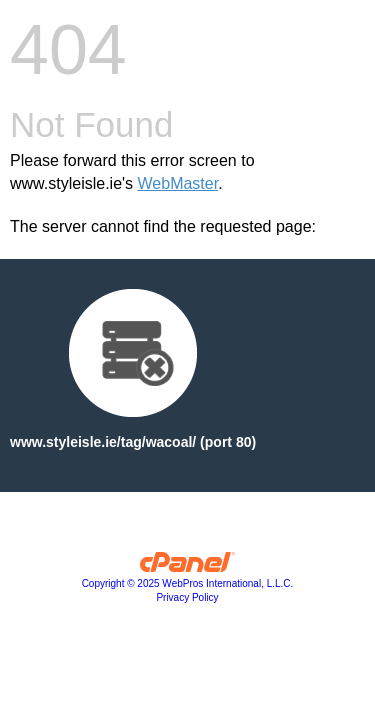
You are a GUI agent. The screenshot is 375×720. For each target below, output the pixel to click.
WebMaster (178, 183)
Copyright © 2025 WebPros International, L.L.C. (188, 583)
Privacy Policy (187, 597)
